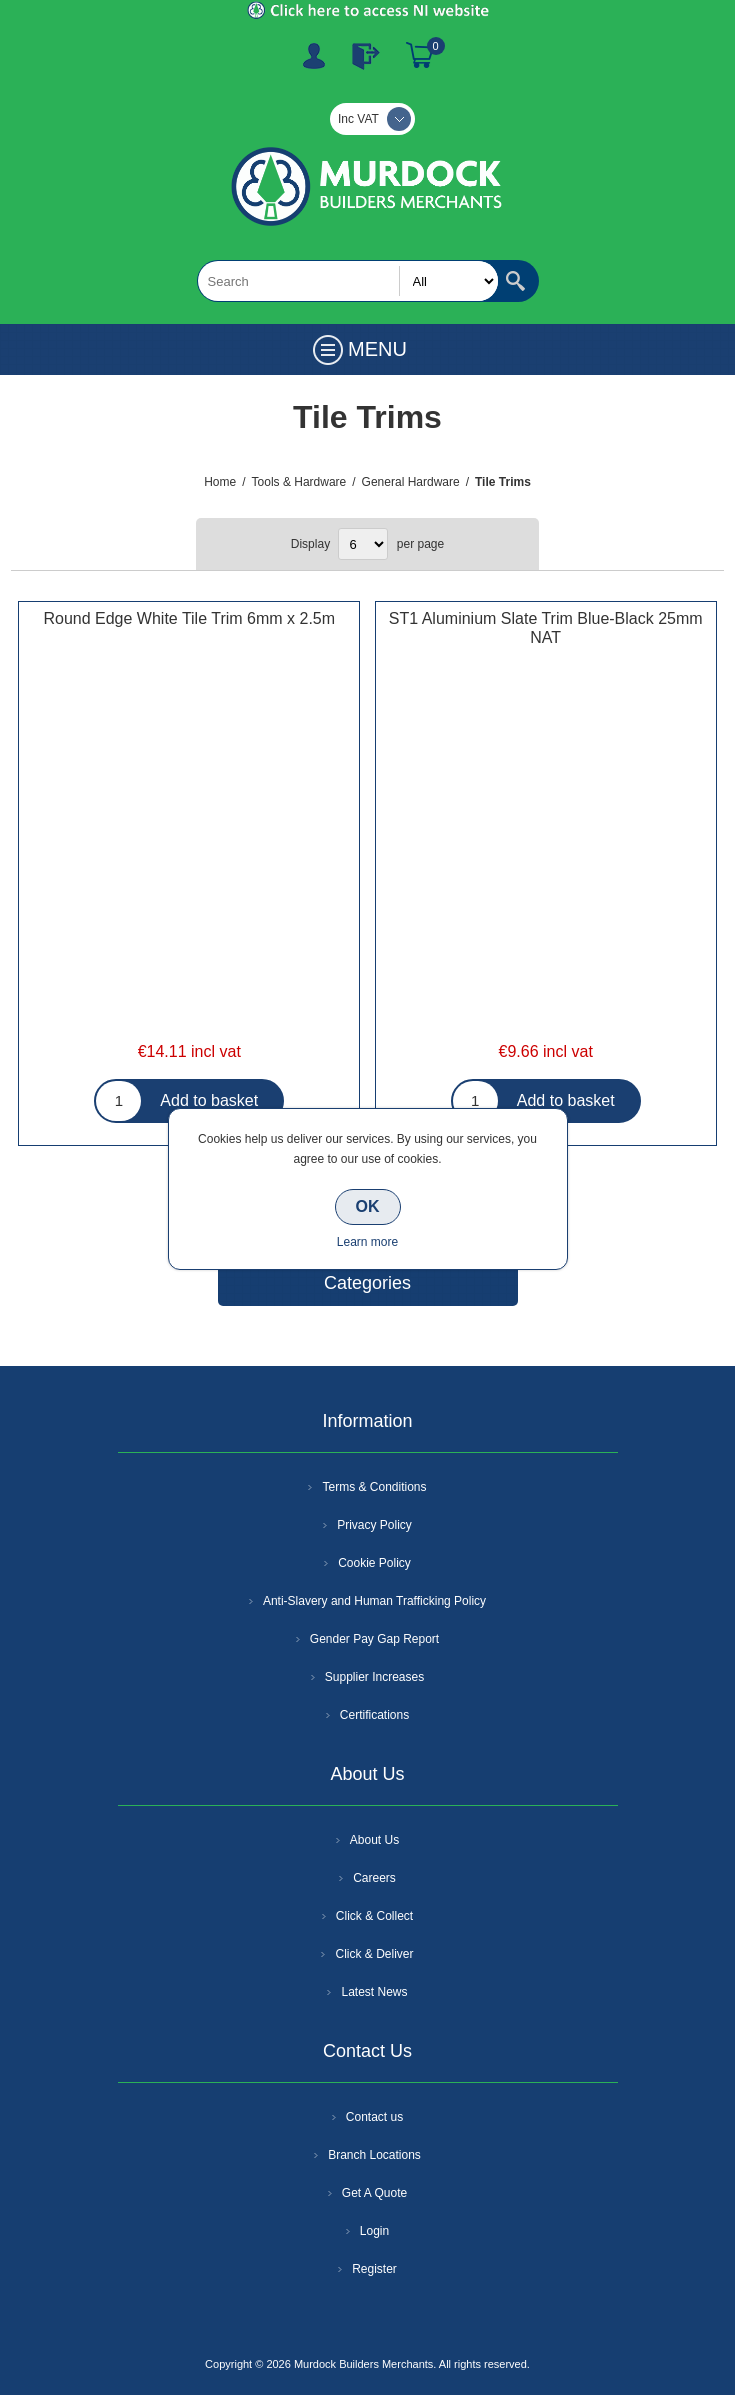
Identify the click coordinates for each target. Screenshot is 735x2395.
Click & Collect (374, 1916)
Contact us (374, 2117)
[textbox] (348, 281)
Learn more (367, 1242)
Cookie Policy (374, 1563)
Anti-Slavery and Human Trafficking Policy (374, 1601)
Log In (366, 56)
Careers (374, 1878)
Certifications (374, 1715)
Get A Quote (374, 2193)
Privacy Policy (374, 1525)
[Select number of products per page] (363, 544)
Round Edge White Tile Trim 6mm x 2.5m (189, 618)
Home (220, 482)
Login (374, 2231)
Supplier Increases (374, 1677)
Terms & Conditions (374, 1487)
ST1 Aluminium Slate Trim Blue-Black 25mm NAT (546, 628)
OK (368, 1206)
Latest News (374, 1992)
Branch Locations (374, 2155)
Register (314, 56)
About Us (374, 1840)
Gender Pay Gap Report (374, 1639)
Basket (420, 56)
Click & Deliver (374, 1954)
